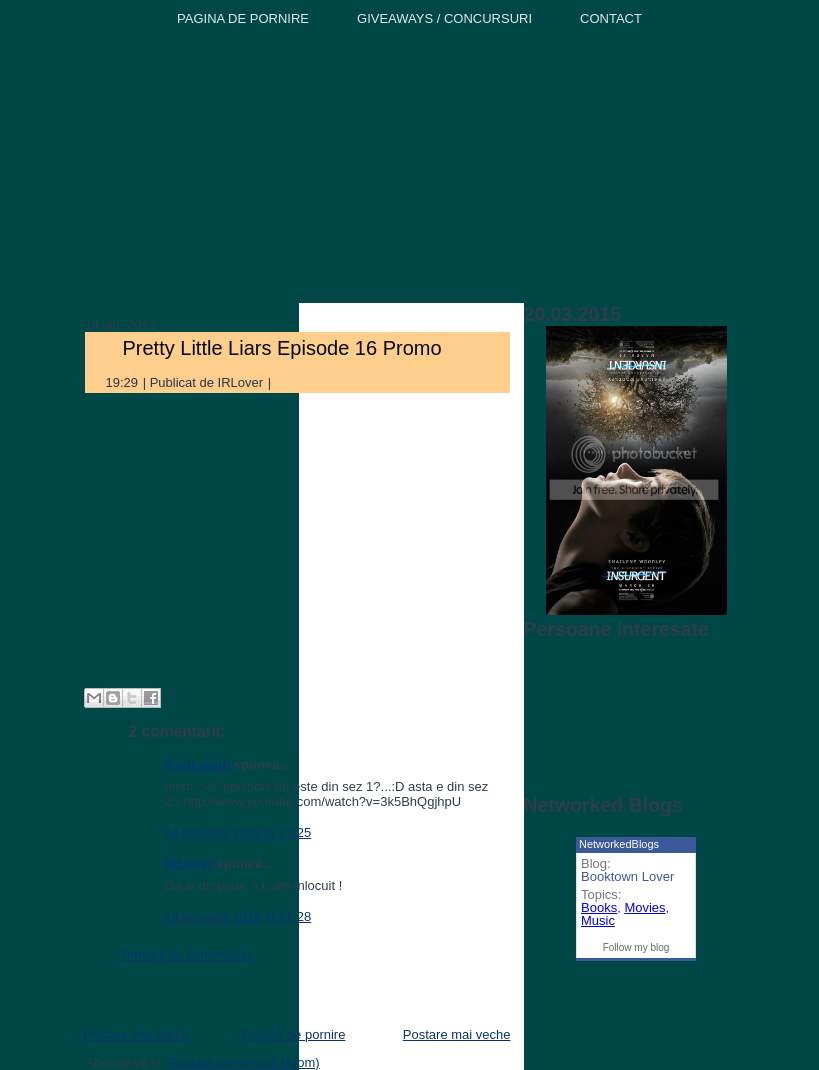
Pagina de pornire (294, 1034)
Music (598, 920)
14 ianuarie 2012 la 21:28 (238, 916)
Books (599, 907)
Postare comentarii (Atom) (244, 1062)
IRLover (189, 863)
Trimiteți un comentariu (186, 954)
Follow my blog (636, 947)
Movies (644, 907)
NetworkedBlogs (619, 844)
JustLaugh (198, 764)
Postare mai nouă (135, 1034)
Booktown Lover (627, 876)
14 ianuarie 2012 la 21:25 (238, 832)
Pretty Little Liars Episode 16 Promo (282, 348)
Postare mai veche (457, 1034)
